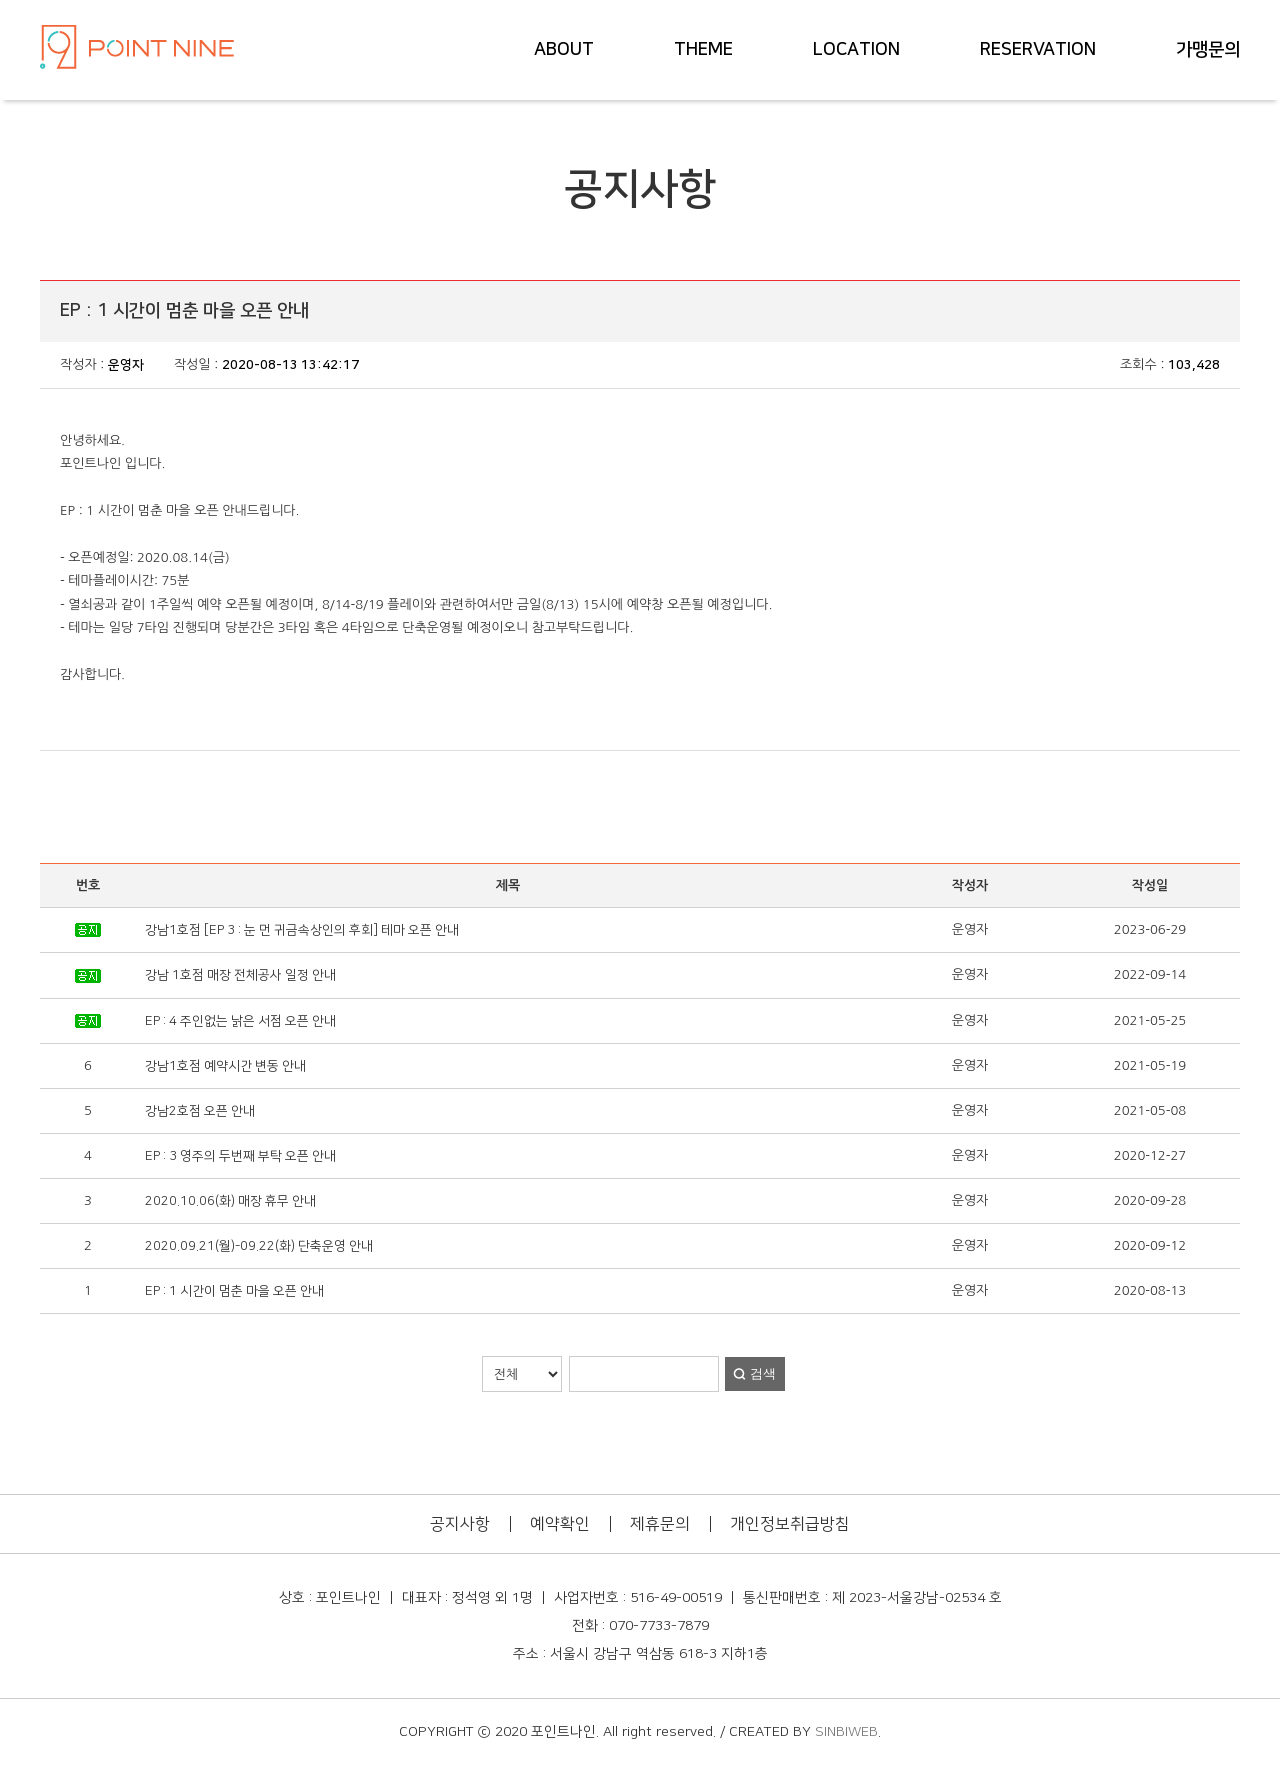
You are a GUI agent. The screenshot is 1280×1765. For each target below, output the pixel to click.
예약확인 (560, 1524)
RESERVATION (1038, 50)
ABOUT (564, 50)
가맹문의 (1208, 50)
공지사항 (460, 1524)
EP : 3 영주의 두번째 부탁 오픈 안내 (240, 1156)
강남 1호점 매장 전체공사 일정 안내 (240, 975)
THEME (703, 50)
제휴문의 (660, 1524)
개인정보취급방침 (790, 1524)
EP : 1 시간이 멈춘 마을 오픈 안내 (234, 1291)
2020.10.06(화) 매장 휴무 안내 (230, 1201)
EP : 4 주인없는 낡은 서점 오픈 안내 (240, 1021)
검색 (763, 1373)
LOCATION (856, 50)
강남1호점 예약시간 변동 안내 (225, 1066)
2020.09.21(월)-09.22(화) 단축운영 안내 (259, 1246)
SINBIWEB (846, 1732)
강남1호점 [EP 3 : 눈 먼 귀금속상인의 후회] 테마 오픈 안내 (302, 930)
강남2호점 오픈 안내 (200, 1111)
